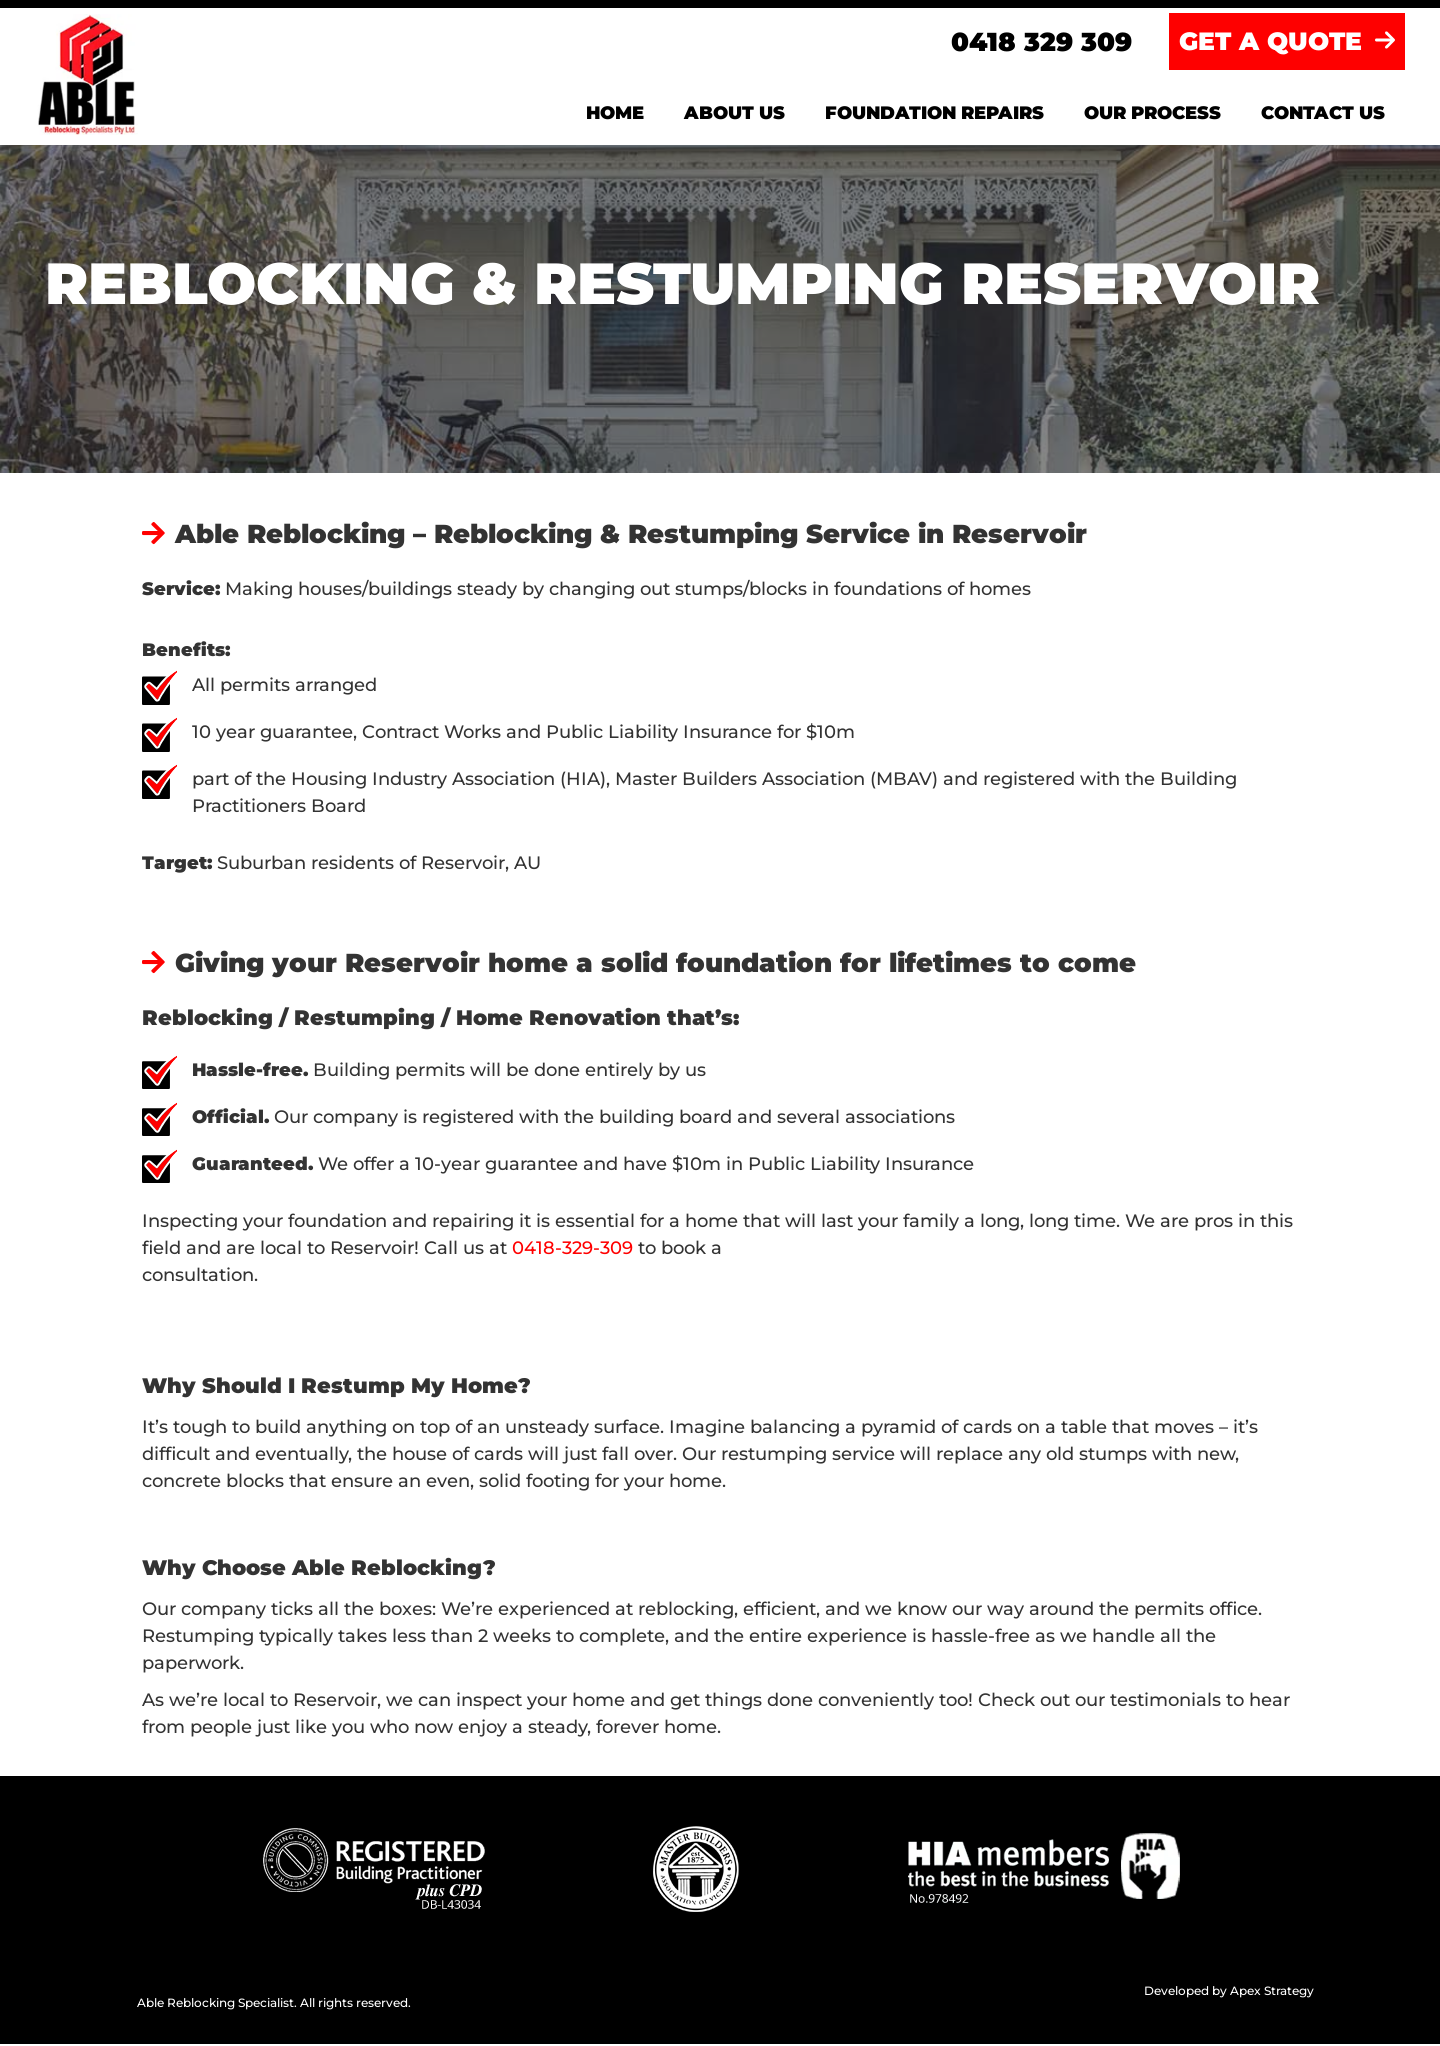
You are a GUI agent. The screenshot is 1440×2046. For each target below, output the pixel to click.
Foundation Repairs (934, 115)
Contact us (1323, 115)
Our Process (1152, 115)
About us (734, 115)
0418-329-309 (575, 1250)
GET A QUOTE (1287, 43)
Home (615, 115)
